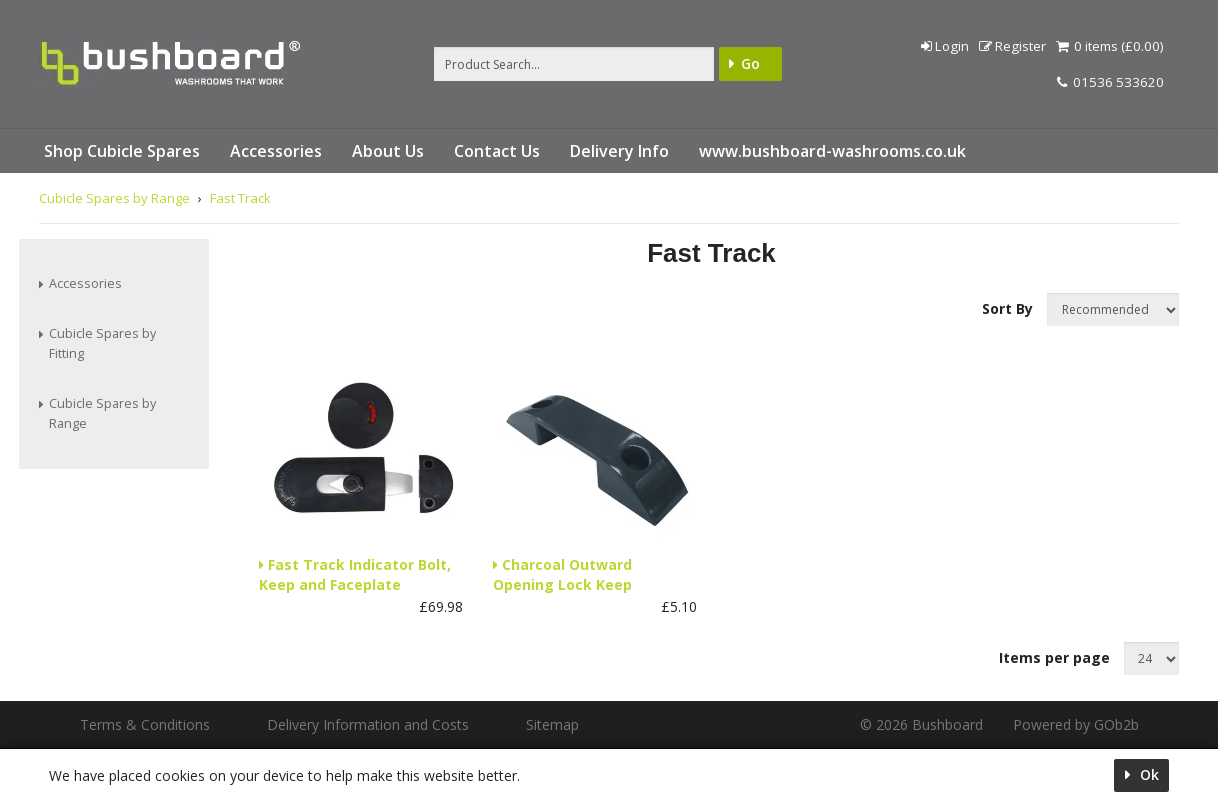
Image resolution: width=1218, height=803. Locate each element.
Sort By (1009, 308)
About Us (388, 151)
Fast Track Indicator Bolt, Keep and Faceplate (355, 574)
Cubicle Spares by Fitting (102, 343)
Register (1010, 46)
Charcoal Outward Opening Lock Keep (562, 574)
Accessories (276, 151)
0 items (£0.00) (1109, 46)
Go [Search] (750, 63)
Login (943, 46)
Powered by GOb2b (1076, 724)
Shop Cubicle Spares (122, 151)
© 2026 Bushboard (921, 724)
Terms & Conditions (145, 724)
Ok (1147, 774)
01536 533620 (1110, 82)
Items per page (1054, 657)
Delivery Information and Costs (368, 724)
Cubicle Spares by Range (102, 413)
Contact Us (497, 151)
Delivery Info (619, 151)
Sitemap (552, 724)
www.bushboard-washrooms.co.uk (832, 151)
